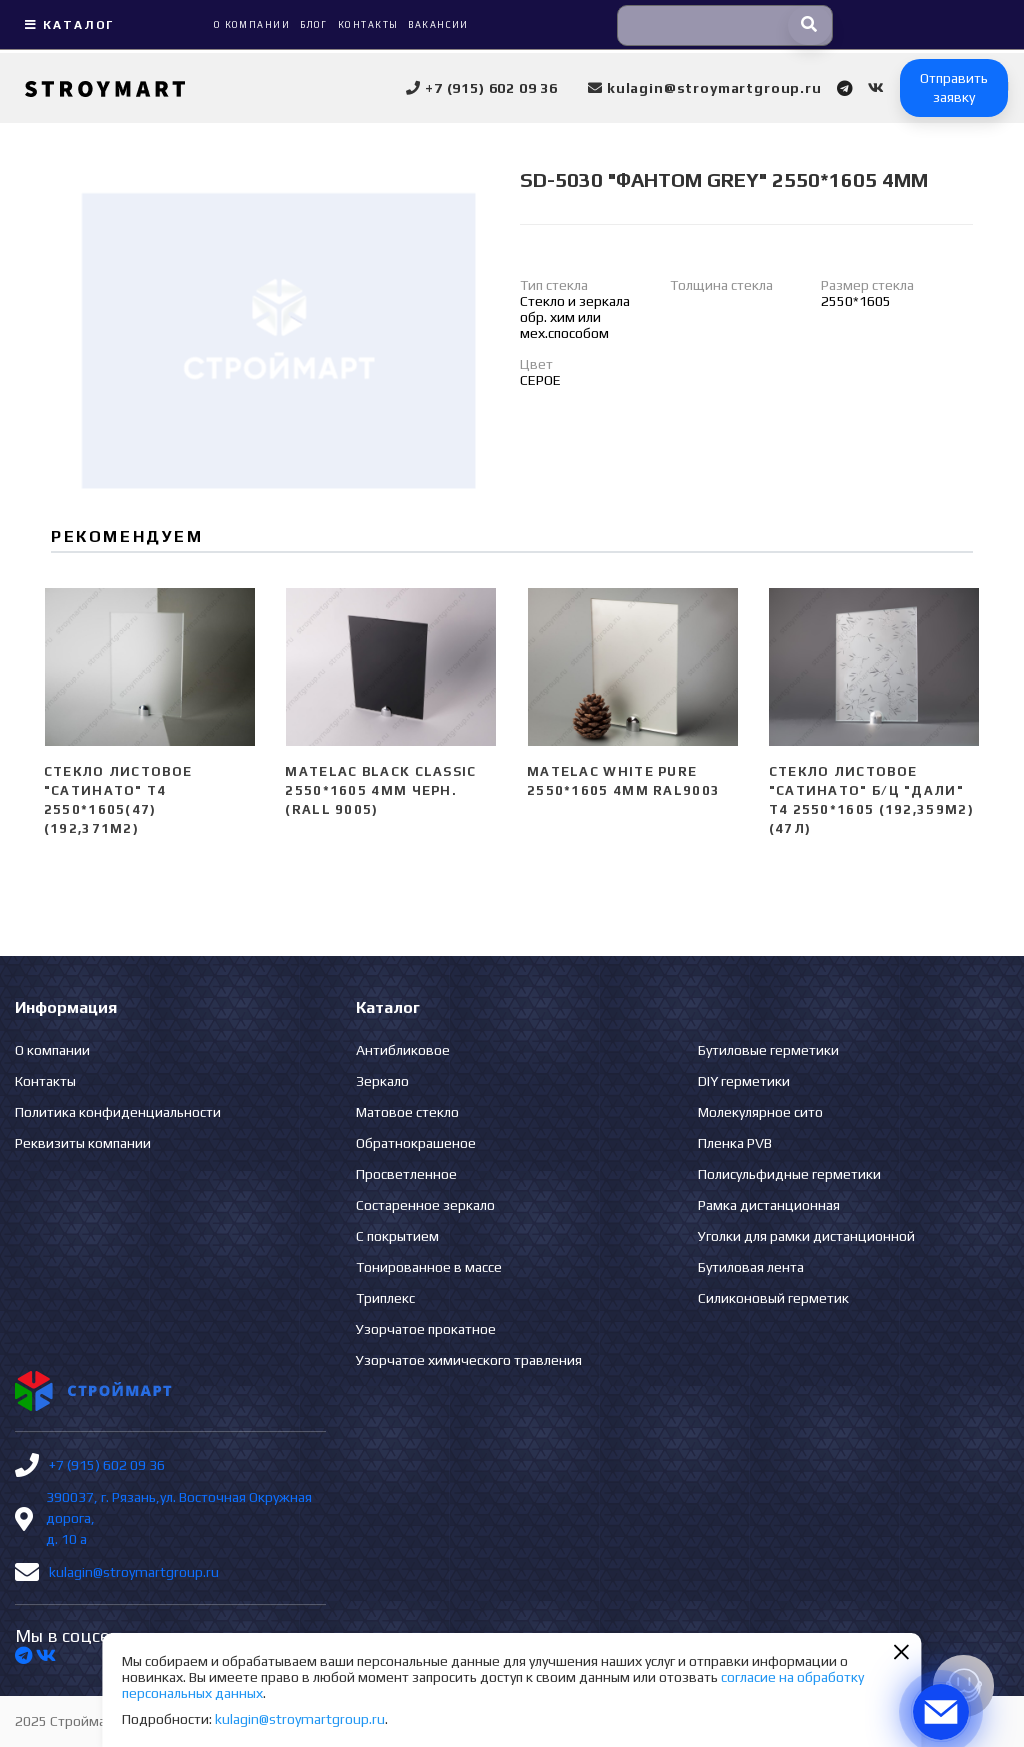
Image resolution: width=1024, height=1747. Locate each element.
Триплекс (385, 1298)
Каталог (67, 25)
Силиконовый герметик (773, 1298)
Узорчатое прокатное (426, 1329)
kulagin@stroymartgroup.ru (134, 1572)
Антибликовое (403, 1050)
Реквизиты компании (83, 1143)
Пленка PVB (735, 1143)
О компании (52, 1050)
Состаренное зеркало (425, 1205)
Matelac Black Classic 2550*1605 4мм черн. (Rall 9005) (380, 790)
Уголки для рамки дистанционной (806, 1236)
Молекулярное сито (760, 1112)
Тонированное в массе (429, 1267)
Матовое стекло (407, 1112)
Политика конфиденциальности (118, 1112)
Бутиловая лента (751, 1267)
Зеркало (382, 1081)
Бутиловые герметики (768, 1050)
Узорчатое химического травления (469, 1360)
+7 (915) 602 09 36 (107, 1465)
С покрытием (397, 1236)
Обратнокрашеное (416, 1143)
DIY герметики (744, 1081)
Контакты (45, 1081)
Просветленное (406, 1174)
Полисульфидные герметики (789, 1174)
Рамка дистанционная (769, 1205)
